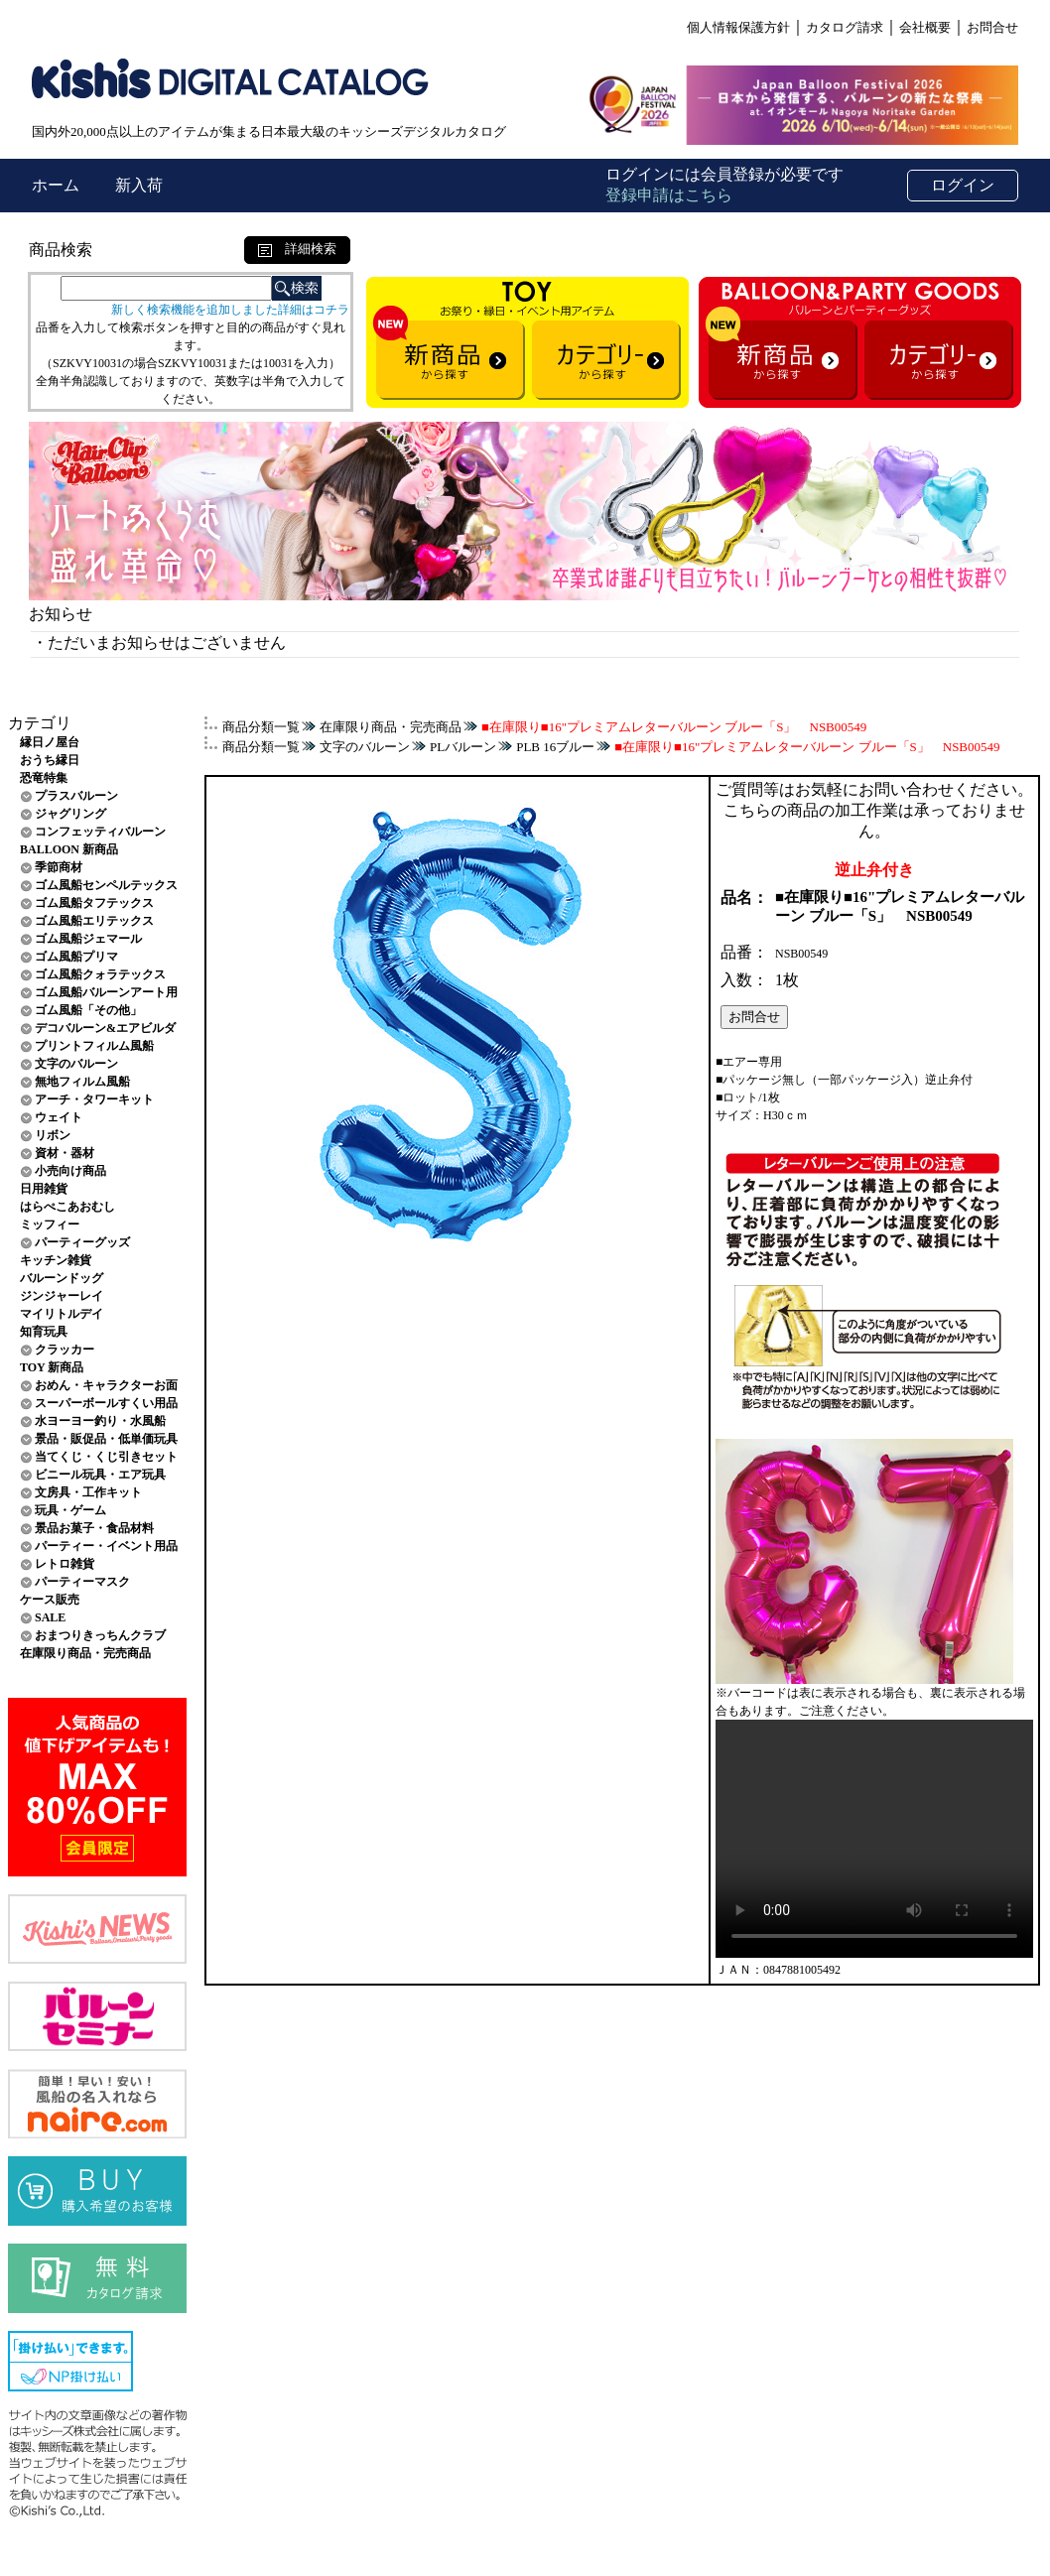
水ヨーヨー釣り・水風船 (100, 1421)
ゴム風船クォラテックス (100, 974)
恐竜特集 (43, 778)
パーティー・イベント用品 (106, 1546)
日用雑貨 (43, 1189)
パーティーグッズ (82, 1242)
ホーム (57, 185)
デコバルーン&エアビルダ (105, 1028)
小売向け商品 (70, 1171)
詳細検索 (297, 248)
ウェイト (58, 1117)
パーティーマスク (82, 1582)
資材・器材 (64, 1153)
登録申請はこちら (668, 195)
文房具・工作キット (88, 1492)
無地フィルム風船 (82, 1082)
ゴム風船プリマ (76, 957)
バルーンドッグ (61, 1278)
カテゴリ (39, 722)
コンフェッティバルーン (100, 831)
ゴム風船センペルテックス (106, 885)
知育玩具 (43, 1332)
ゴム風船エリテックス (94, 921)
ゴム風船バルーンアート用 (106, 992)
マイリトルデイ (61, 1314)
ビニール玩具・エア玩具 (100, 1474)
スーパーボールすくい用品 (106, 1403)
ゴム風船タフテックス (94, 903)
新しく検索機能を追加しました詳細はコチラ (230, 310)
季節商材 (58, 867)
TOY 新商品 (51, 1367)
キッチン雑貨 (55, 1260)
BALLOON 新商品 (69, 849)
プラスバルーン (76, 796)
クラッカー (64, 1349)
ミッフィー (49, 1224)
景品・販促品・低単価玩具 (106, 1439)
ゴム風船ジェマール (88, 939)
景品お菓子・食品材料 (94, 1528)
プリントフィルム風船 (94, 1046)
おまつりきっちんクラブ (100, 1635)
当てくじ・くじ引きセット (106, 1457)
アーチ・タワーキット (94, 1099)
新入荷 (139, 185)
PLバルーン (463, 746)
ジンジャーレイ (61, 1296)
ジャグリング (70, 814)
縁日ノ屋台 (49, 742)
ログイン (962, 185)
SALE (50, 1617)
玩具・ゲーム (70, 1510)
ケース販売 (49, 1600)
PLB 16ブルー (555, 746)
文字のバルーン (76, 1064)
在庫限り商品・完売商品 (85, 1653)
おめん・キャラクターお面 (106, 1385)
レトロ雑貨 (64, 1564)
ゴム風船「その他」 (88, 1010)
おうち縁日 (49, 760)
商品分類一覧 (261, 726)
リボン (52, 1135)
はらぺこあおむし (67, 1207)
